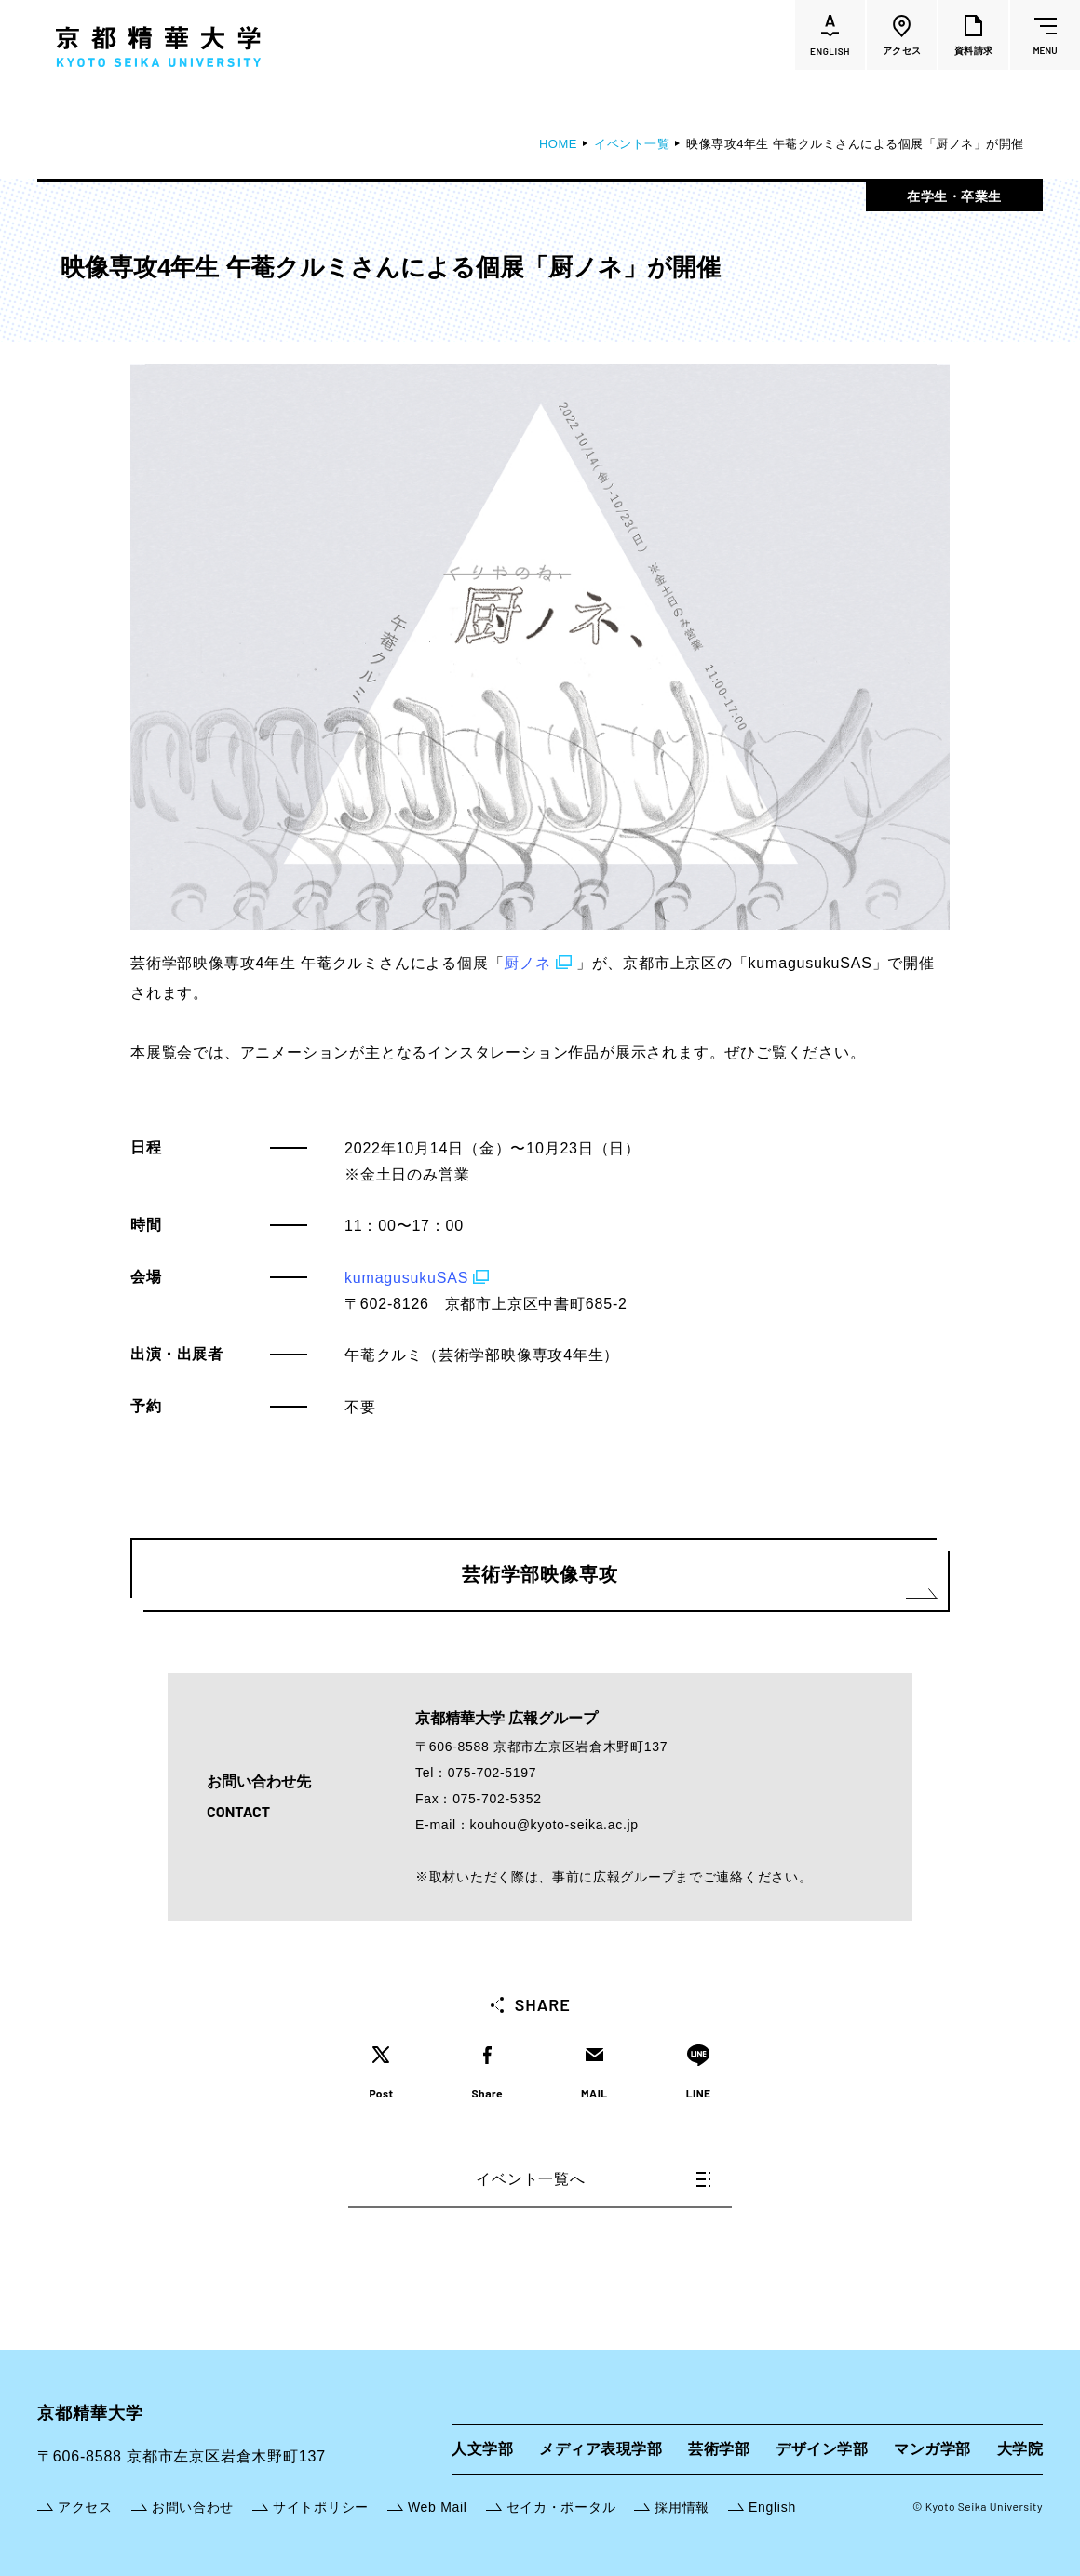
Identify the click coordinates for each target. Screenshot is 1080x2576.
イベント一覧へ (593, 2179)
